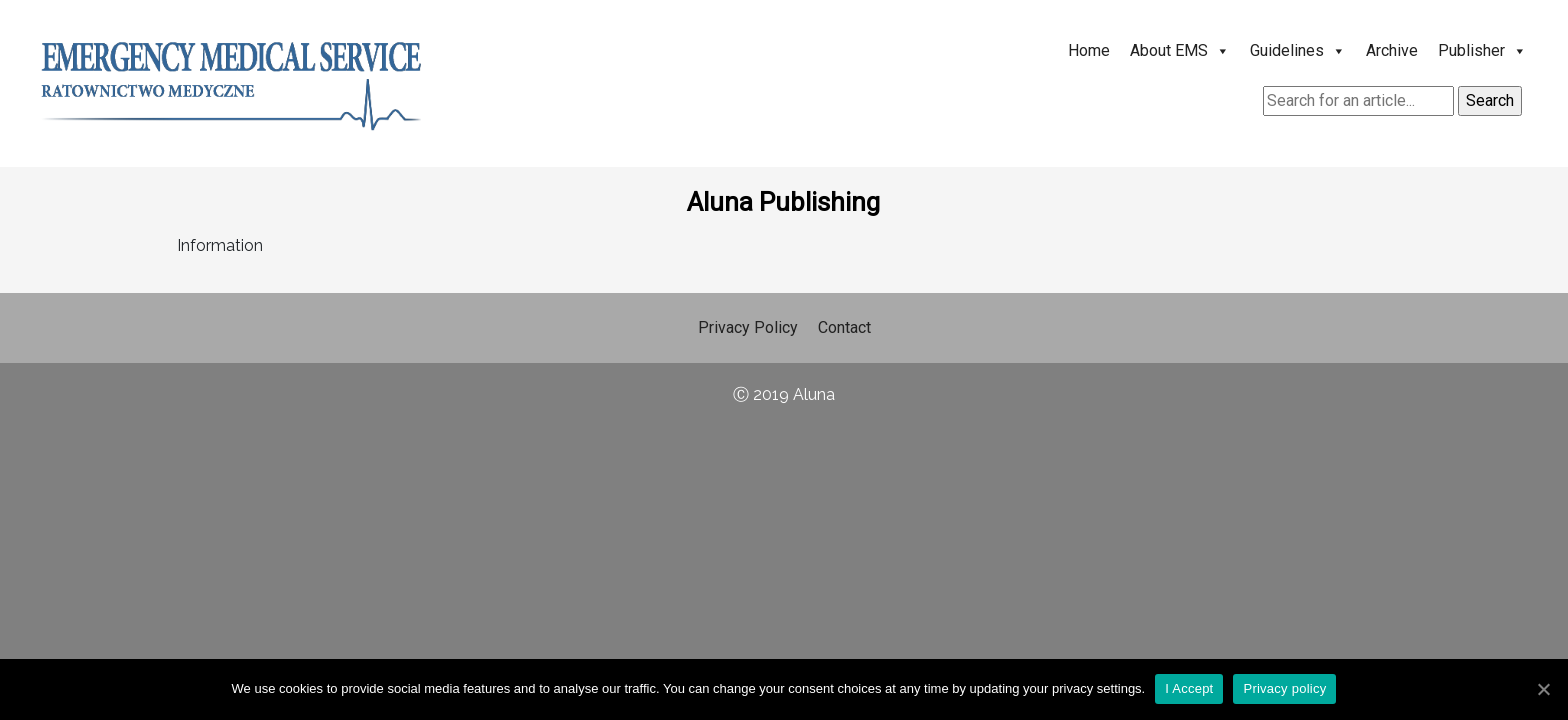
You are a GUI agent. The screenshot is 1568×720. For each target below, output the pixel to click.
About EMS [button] (1180, 50)
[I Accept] (1543, 689)
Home (1089, 50)
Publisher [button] (1482, 50)
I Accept (1189, 688)
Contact (844, 327)
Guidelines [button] (1298, 50)
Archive (1392, 50)
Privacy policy (1284, 688)
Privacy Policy (748, 327)
